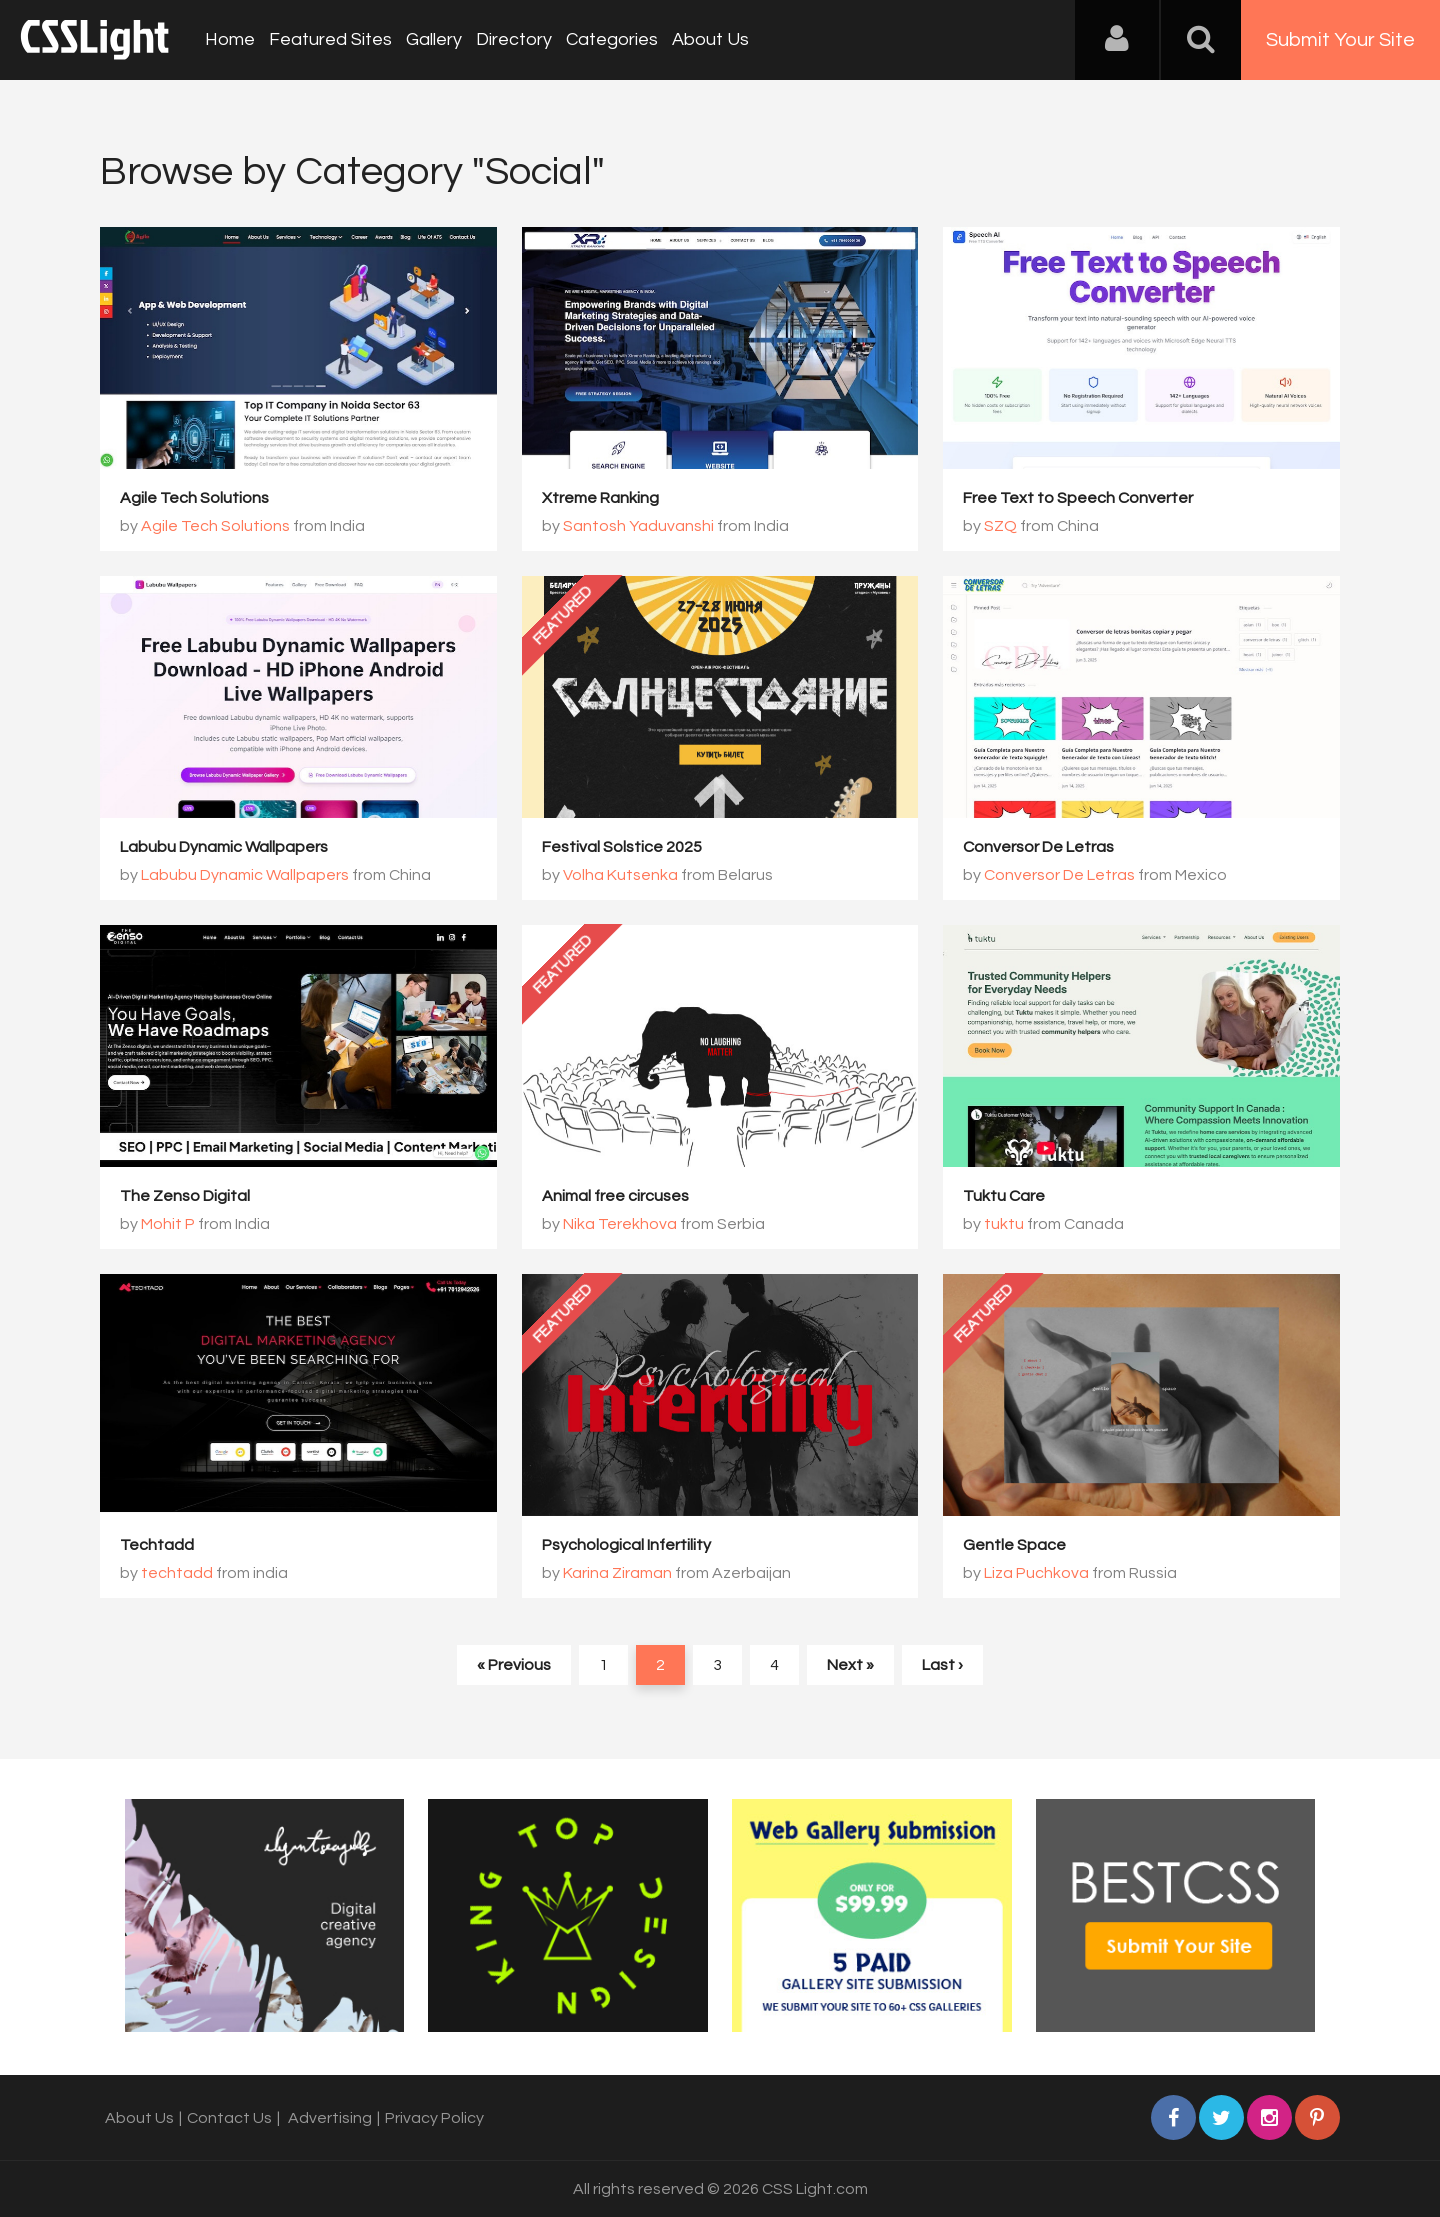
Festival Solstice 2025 (622, 847)
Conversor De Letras (1038, 847)
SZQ (1000, 526)
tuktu (1004, 1224)
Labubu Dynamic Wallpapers (224, 847)
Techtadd (157, 1545)
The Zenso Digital (185, 1196)
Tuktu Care (1004, 1196)
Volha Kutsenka (620, 875)
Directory (514, 39)
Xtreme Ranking (600, 498)
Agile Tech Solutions (194, 498)
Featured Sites (330, 39)
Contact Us (229, 2118)
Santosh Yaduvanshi (638, 526)
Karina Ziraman (617, 1573)
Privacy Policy (434, 2118)
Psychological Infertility (626, 1545)
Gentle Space (1014, 1545)
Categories (612, 39)
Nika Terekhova (620, 1224)
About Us (710, 39)
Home (230, 39)
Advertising (330, 2118)
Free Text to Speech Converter (1078, 498)
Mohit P (168, 1224)
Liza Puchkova (1036, 1573)
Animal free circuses (615, 1196)
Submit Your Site (1340, 40)
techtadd (177, 1573)
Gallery (434, 39)
